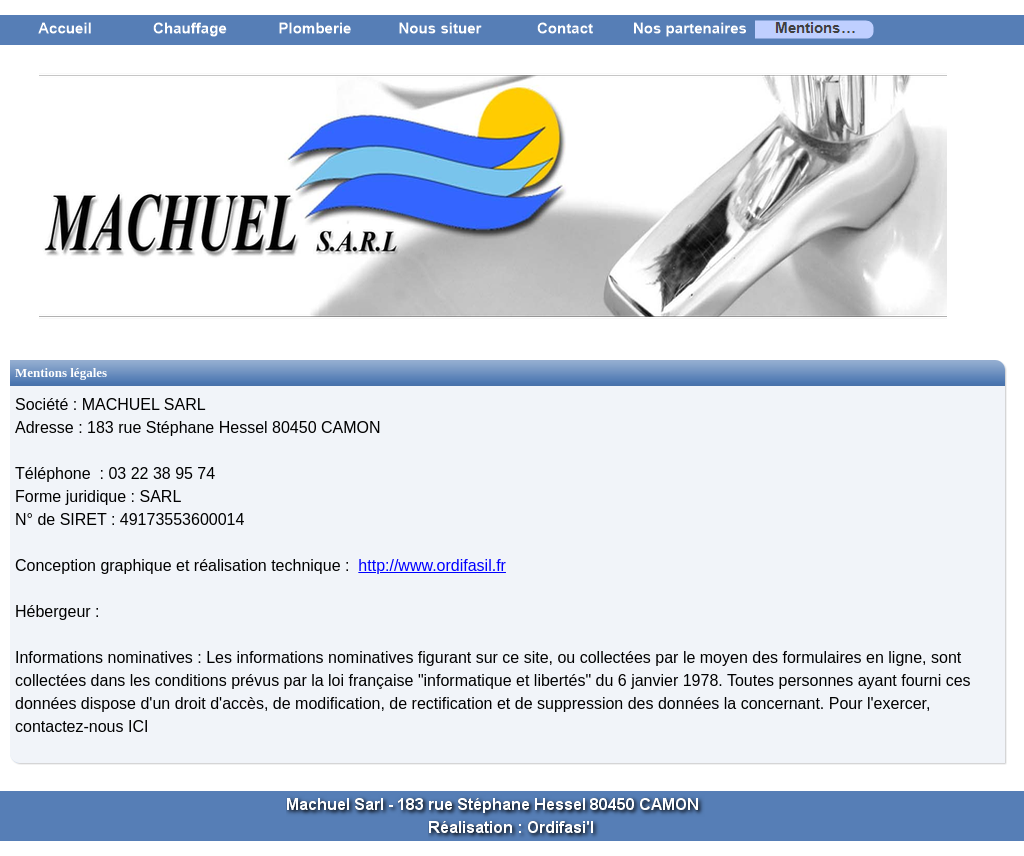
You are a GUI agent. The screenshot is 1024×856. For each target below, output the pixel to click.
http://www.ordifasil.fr (432, 565)
